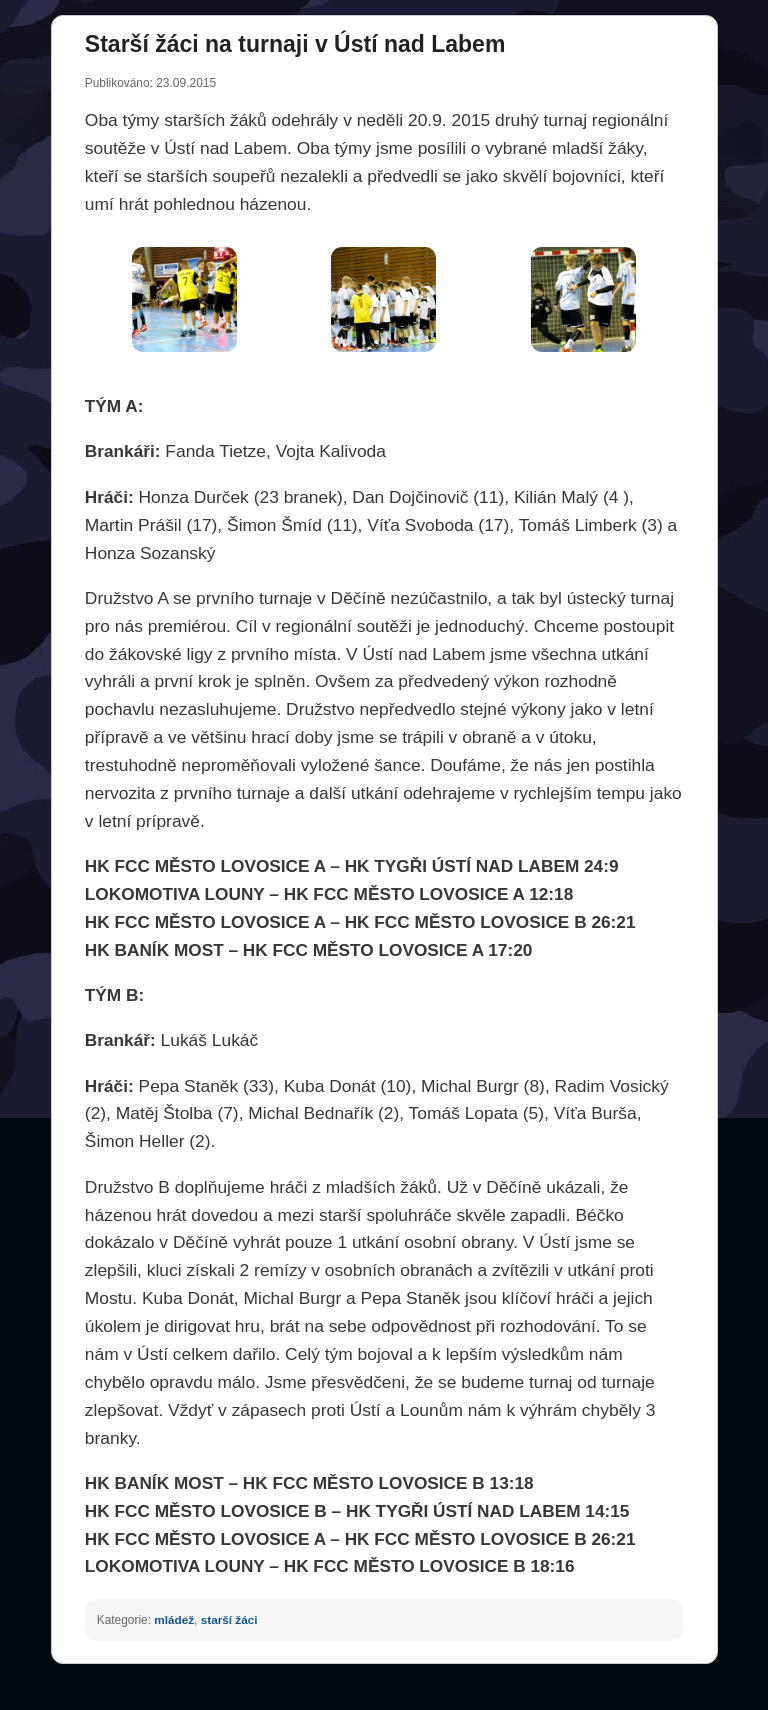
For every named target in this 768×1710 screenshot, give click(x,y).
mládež (174, 1619)
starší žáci (229, 1619)
